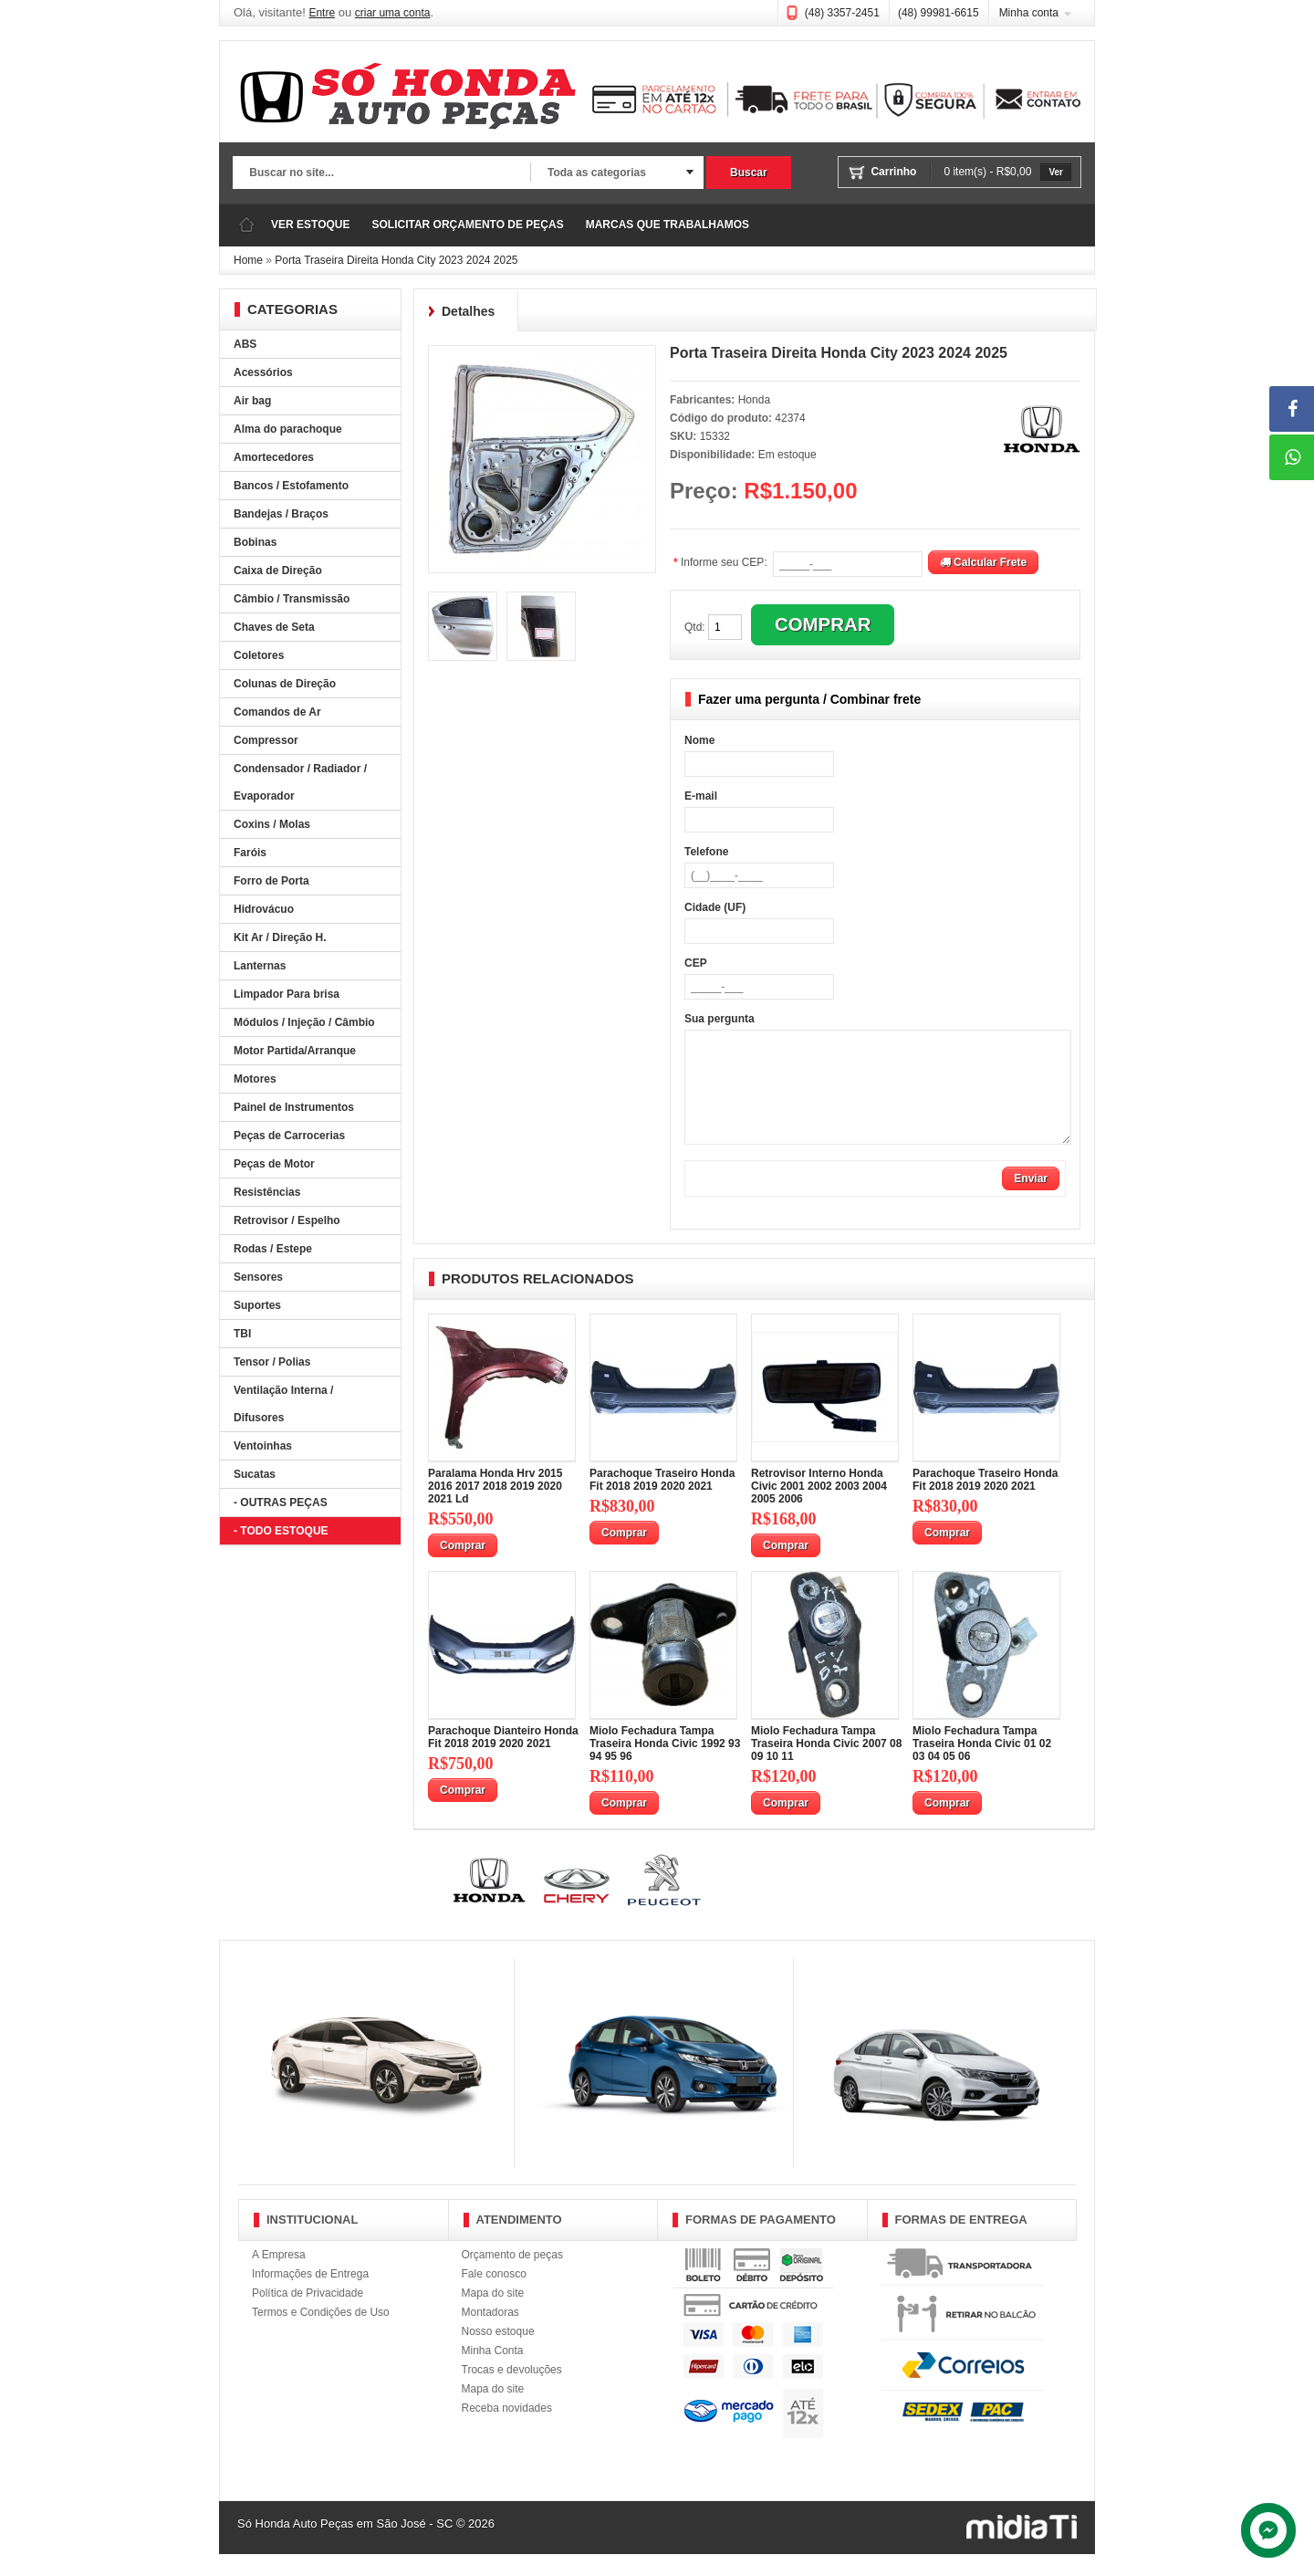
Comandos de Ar (277, 712)
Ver (1055, 172)
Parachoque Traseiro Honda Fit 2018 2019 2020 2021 (662, 1501)
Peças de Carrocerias (289, 1135)
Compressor (266, 740)
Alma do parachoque (288, 429)
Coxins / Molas (272, 824)
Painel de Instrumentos (294, 1107)
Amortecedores (274, 457)
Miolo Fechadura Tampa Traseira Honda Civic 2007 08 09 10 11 (826, 1765)
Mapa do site (493, 2315)
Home (248, 260)
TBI (242, 1333)
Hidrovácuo (264, 909)
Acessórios (263, 372)
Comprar (462, 1567)
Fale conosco (494, 2295)
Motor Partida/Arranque (295, 1050)
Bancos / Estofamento (291, 485)
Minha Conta (493, 2372)
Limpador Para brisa (286, 994)
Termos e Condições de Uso (321, 2334)
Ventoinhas (263, 1446)
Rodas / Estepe (273, 1248)
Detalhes (468, 311)
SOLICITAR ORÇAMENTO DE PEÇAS (467, 224)
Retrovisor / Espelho (287, 1220)
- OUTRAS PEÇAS (281, 1502)
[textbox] (381, 173)
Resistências (267, 1192)
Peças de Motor (274, 1163)
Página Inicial (246, 225)
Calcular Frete (983, 562)
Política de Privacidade (307, 2315)
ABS (245, 344)
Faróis (250, 852)
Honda (754, 399)
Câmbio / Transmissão (291, 598)
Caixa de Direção (278, 570)
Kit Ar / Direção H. (280, 937)
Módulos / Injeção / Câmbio (304, 1022)
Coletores (259, 655)
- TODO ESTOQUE (281, 1530)
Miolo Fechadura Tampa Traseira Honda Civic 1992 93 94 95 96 (664, 1765)
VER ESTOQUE (310, 224)
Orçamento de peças (512, 2276)
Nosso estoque (498, 2353)
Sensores (258, 1277)
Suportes (257, 1305)
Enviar (1031, 1200)
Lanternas (260, 965)
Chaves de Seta (274, 627)
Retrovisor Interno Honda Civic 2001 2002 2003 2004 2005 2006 (819, 1508)
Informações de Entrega (310, 2295)
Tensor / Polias (272, 1362)
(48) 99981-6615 (938, 12)
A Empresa (279, 2276)
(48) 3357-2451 (842, 12)
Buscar (748, 172)
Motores (255, 1079)
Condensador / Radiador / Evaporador (300, 782)
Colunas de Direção (285, 683)
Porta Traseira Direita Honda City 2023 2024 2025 (396, 260)
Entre (321, 12)
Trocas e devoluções (512, 2391)
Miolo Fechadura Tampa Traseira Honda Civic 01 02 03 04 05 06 (981, 1765)
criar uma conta (393, 12)
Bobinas (255, 542)
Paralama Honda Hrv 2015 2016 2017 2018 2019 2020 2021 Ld (495, 1508)
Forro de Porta (271, 880)
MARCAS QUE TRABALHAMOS (667, 224)
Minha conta (1028, 12)
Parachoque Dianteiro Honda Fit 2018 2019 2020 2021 (503, 1759)
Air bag (252, 400)
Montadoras (490, 2334)
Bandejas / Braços (281, 514)
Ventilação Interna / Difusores (283, 1404)
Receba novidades (507, 2430)
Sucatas (255, 1474)
